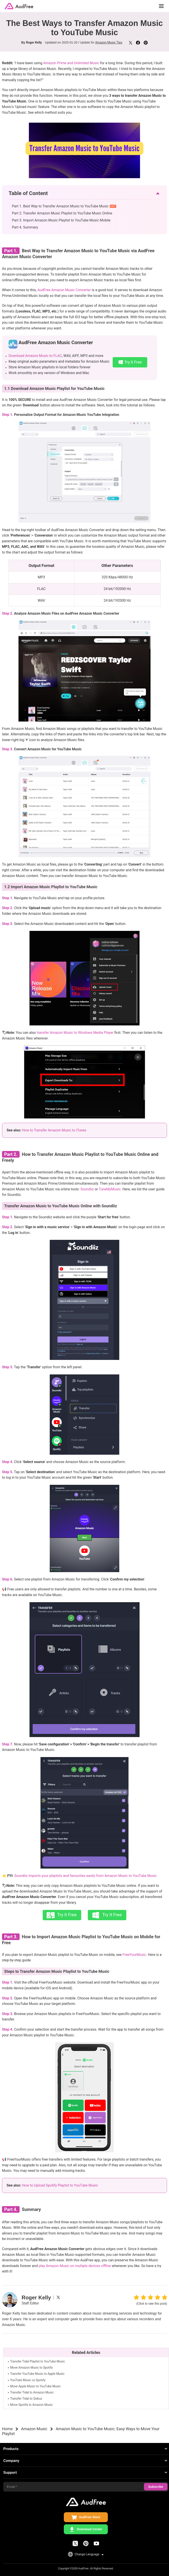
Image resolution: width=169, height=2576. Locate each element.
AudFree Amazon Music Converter (64, 290)
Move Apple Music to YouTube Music (35, 2386)
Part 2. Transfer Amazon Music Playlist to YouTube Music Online (62, 213)
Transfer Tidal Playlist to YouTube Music (37, 2361)
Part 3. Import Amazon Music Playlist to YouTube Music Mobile (61, 220)
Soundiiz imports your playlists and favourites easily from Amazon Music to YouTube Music (85, 1876)
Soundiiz (87, 1189)
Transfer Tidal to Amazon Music (32, 2392)
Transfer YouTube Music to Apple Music (37, 2373)
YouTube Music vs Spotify (27, 2380)
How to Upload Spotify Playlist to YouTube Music (60, 2185)
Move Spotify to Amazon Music (31, 2404)
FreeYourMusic (134, 1955)
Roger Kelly (34, 42)
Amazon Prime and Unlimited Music (71, 63)
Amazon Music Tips (108, 42)
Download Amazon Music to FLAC (35, 356)
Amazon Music (34, 2428)
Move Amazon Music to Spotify (31, 2367)
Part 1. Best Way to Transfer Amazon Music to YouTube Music (60, 206)
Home (7, 2428)
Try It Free (133, 362)
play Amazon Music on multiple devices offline (75, 2266)
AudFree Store (89, 2517)
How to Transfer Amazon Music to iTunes (54, 1130)
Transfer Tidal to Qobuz (26, 2398)
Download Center (89, 2529)
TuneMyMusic (110, 1189)
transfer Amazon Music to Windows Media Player (75, 1032)
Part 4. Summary (25, 227)
